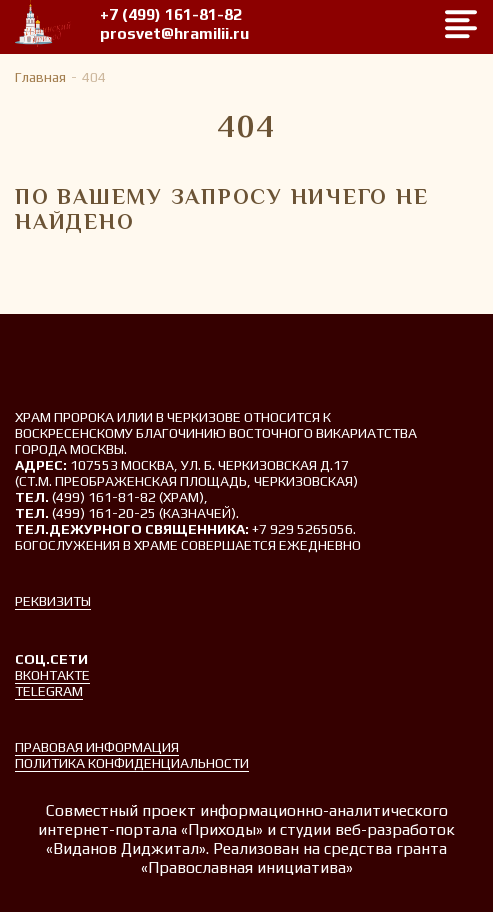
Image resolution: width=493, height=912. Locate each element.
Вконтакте (52, 675)
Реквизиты (53, 601)
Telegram (49, 691)
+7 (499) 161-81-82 (171, 14)
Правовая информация (97, 747)
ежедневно (320, 545)
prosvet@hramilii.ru (174, 33)
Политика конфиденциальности (132, 763)
